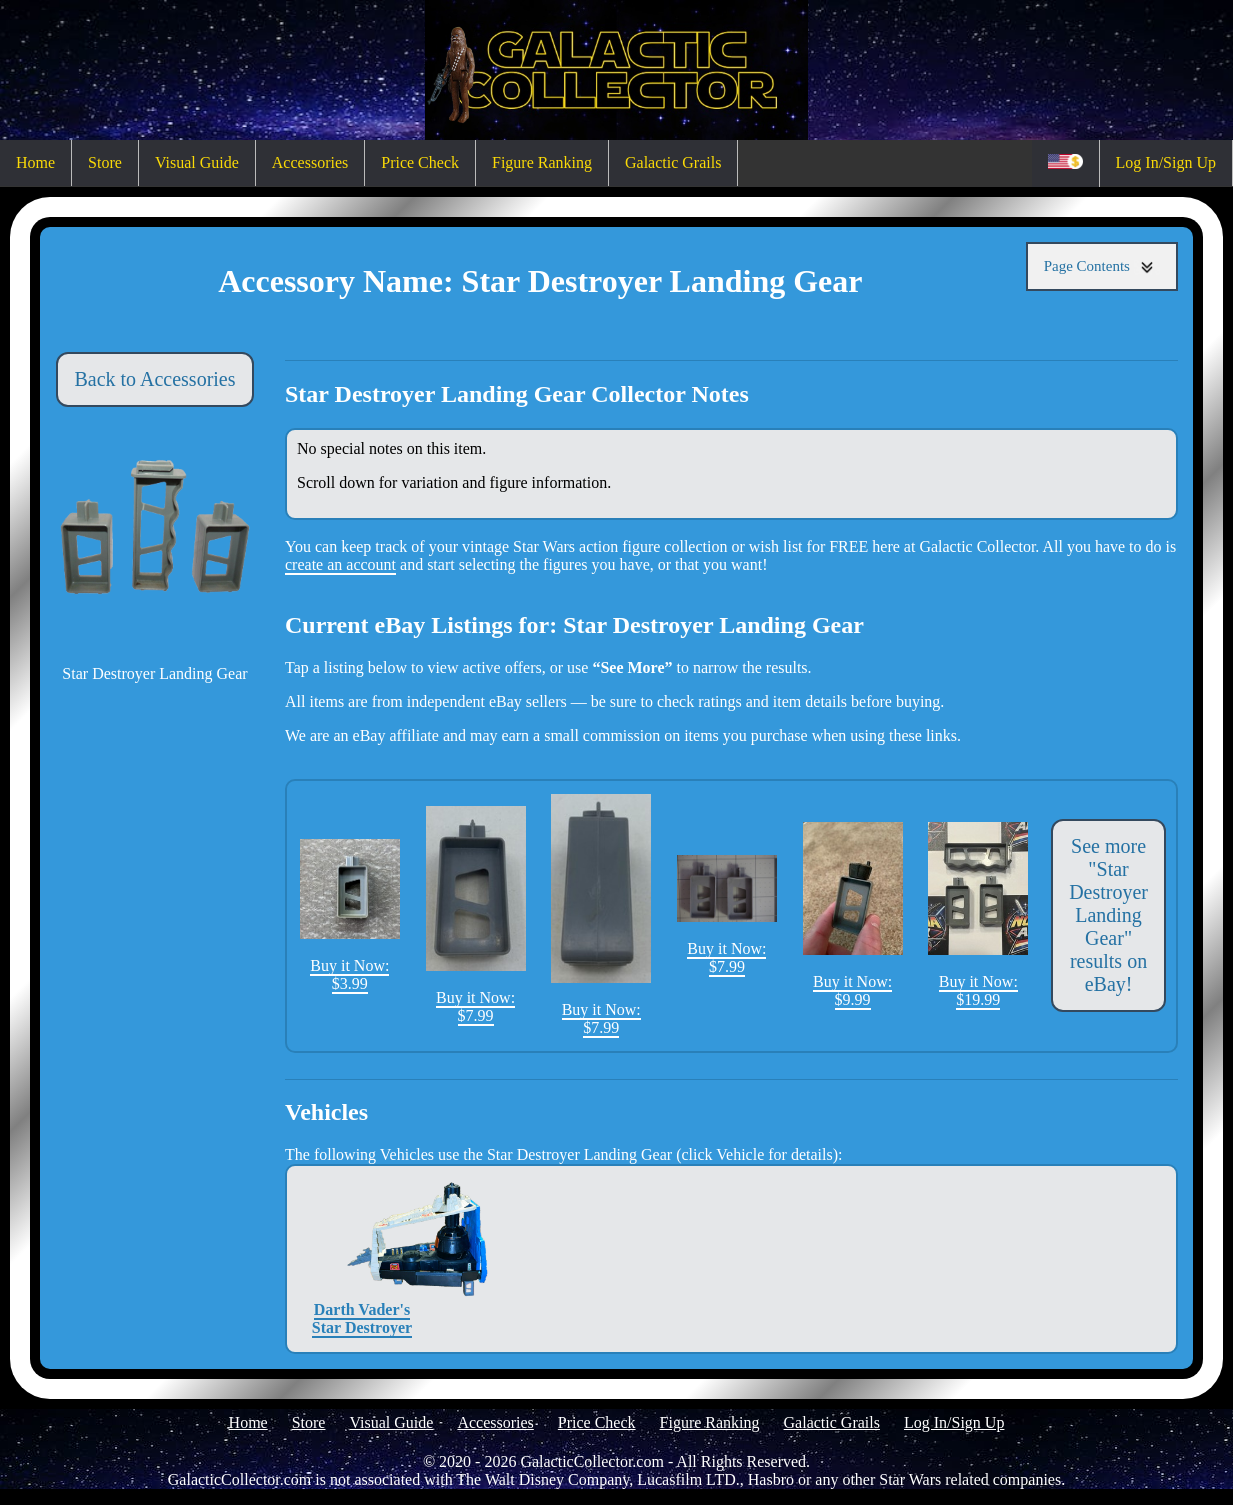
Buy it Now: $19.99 (978, 915)
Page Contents (1102, 266)
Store (105, 162)
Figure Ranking (542, 162)
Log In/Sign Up (1166, 162)
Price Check (420, 162)
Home (35, 162)
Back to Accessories (154, 379)
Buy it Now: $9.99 (853, 915)
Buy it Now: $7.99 (476, 914)
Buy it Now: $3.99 (350, 915)
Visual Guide (197, 162)
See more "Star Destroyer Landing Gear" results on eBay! (1108, 915)
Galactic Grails (673, 162)
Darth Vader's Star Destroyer (362, 1258)
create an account (340, 564)
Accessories (310, 162)
